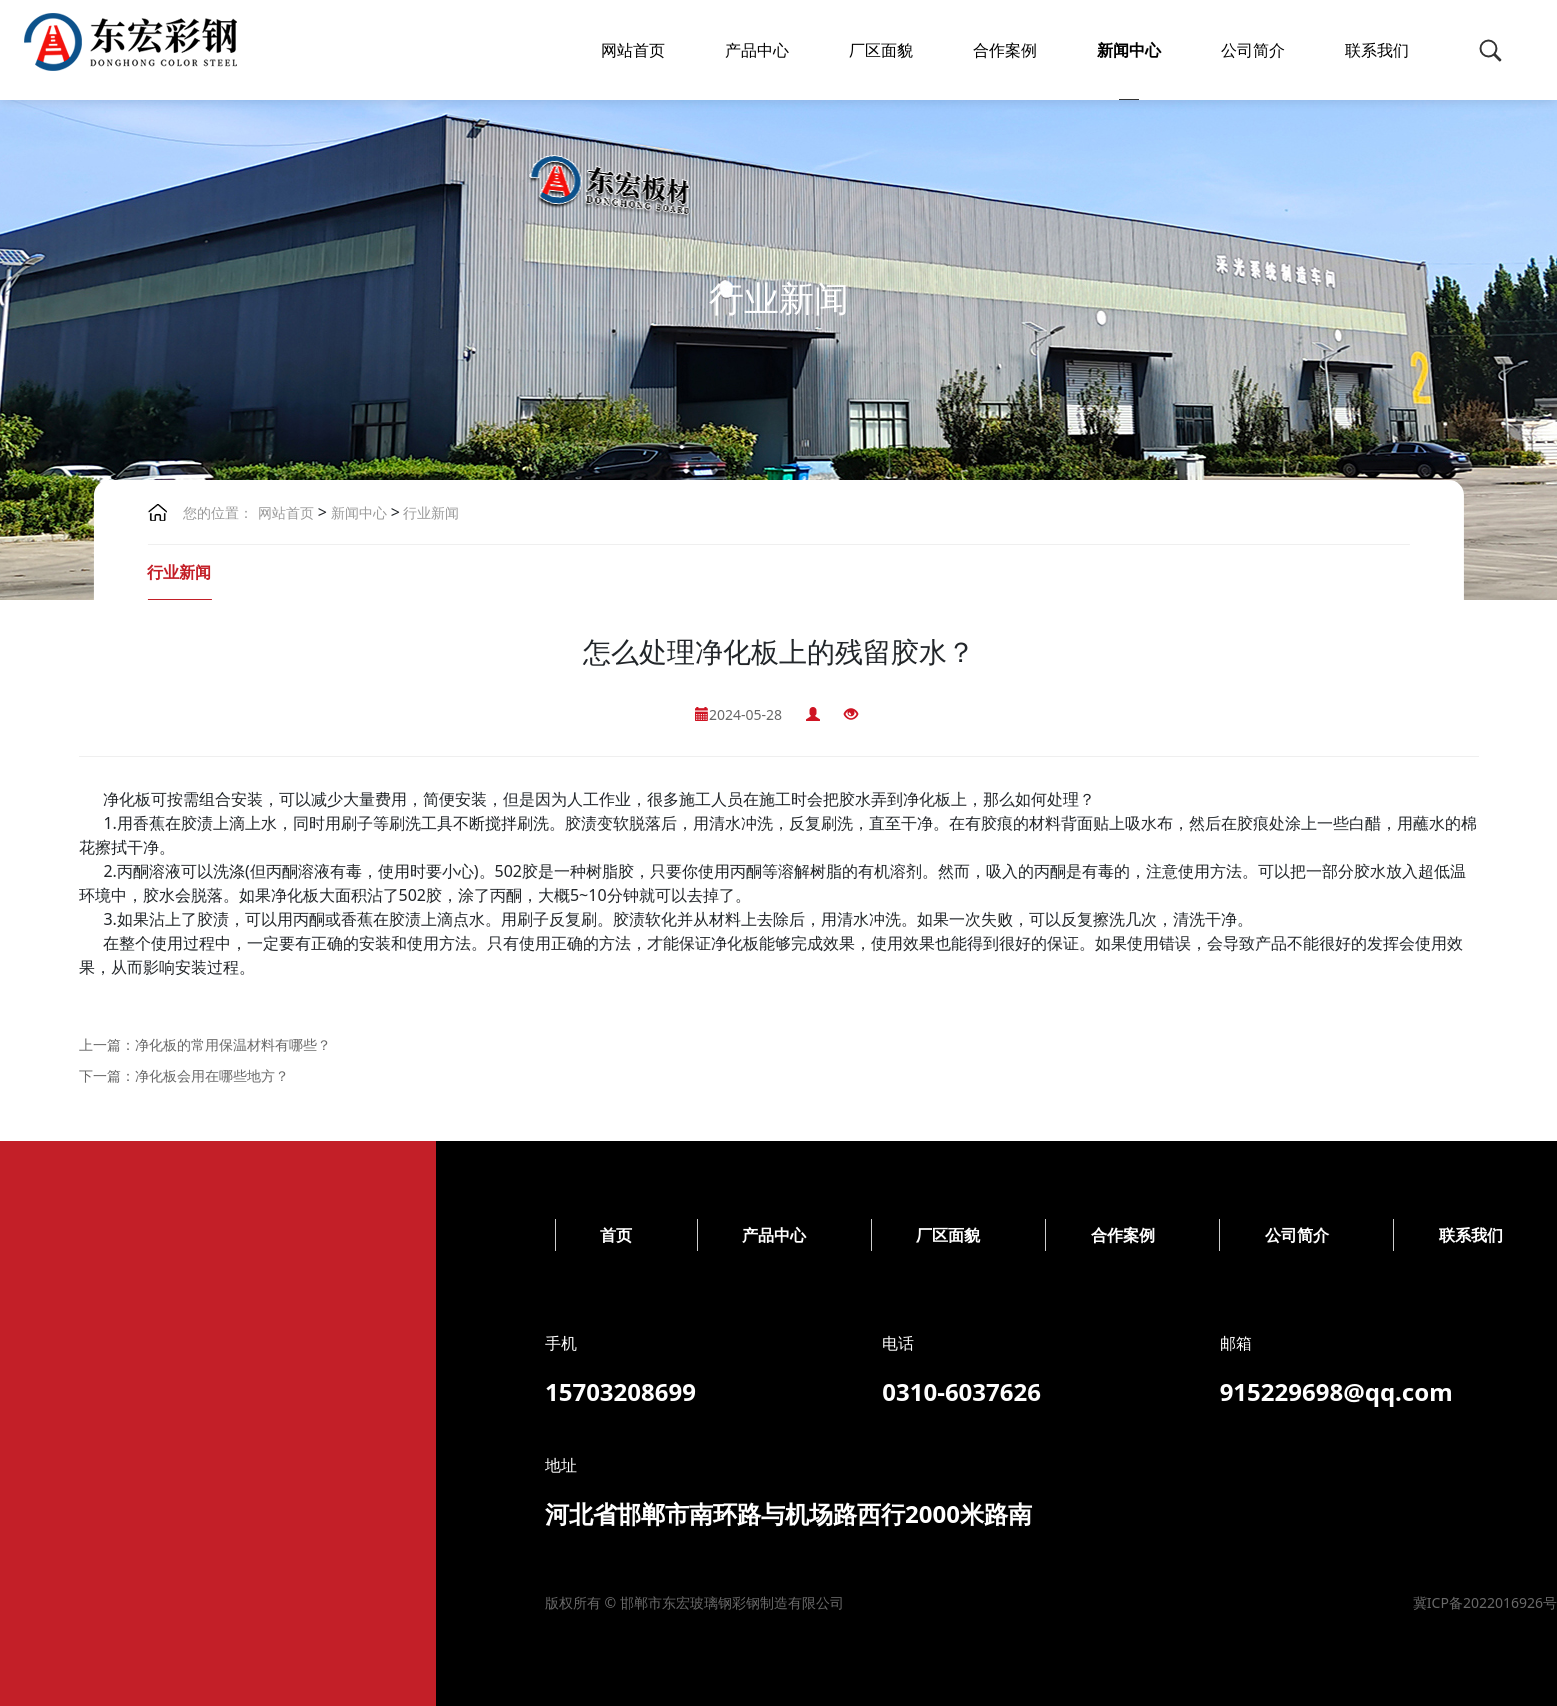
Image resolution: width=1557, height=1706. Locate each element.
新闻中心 (1129, 50)
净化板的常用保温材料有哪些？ (233, 1044)
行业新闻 (430, 512)
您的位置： (218, 512)
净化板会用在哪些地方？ (212, 1075)
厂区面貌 (881, 50)
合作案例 (1005, 50)
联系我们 (1377, 50)
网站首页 (633, 50)
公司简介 (1253, 50)
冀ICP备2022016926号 (675, 1602)
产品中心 (757, 50)
